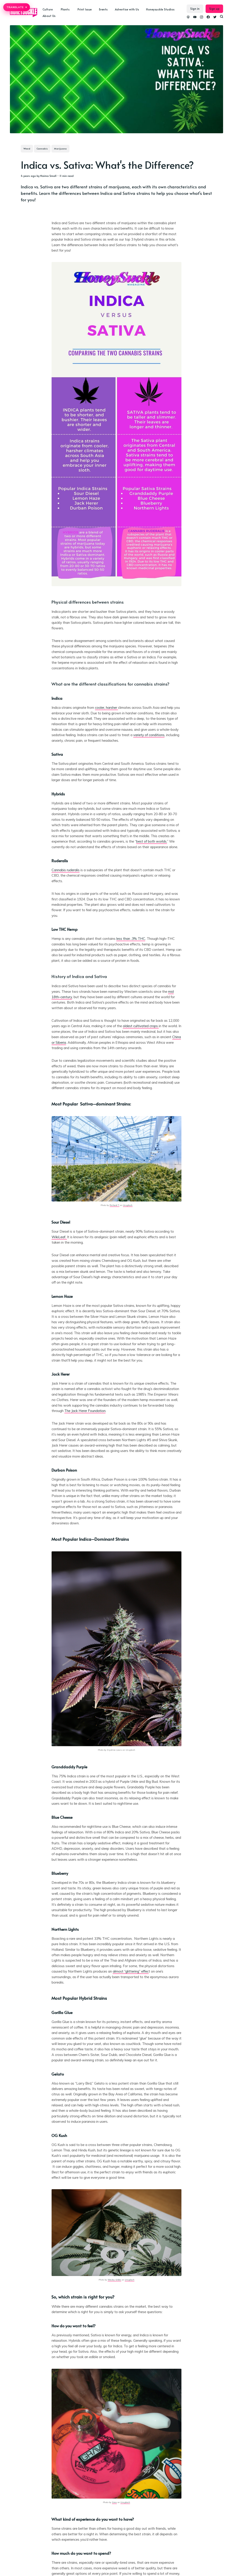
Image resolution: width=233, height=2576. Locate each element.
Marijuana (60, 148)
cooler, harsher (106, 707)
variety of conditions (148, 735)
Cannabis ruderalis (66, 870)
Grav (114, 2502)
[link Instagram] (201, 17)
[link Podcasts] (188, 17)
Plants (65, 9)
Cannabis (42, 148)
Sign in (195, 8)
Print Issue (85, 9)
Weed (26, 148)
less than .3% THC (130, 938)
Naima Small (48, 176)
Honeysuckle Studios (160, 9)
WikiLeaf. (59, 1237)
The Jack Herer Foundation (84, 1411)
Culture (48, 9)
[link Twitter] (214, 17)
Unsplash (128, 1205)
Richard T (114, 1205)
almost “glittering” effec (131, 1971)
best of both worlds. (151, 841)
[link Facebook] (208, 17)
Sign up (214, 8)
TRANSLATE (16, 7)
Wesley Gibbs (114, 2280)
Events (103, 9)
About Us (49, 16)
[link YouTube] (194, 17)
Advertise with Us (127, 9)
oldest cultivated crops (141, 1026)
